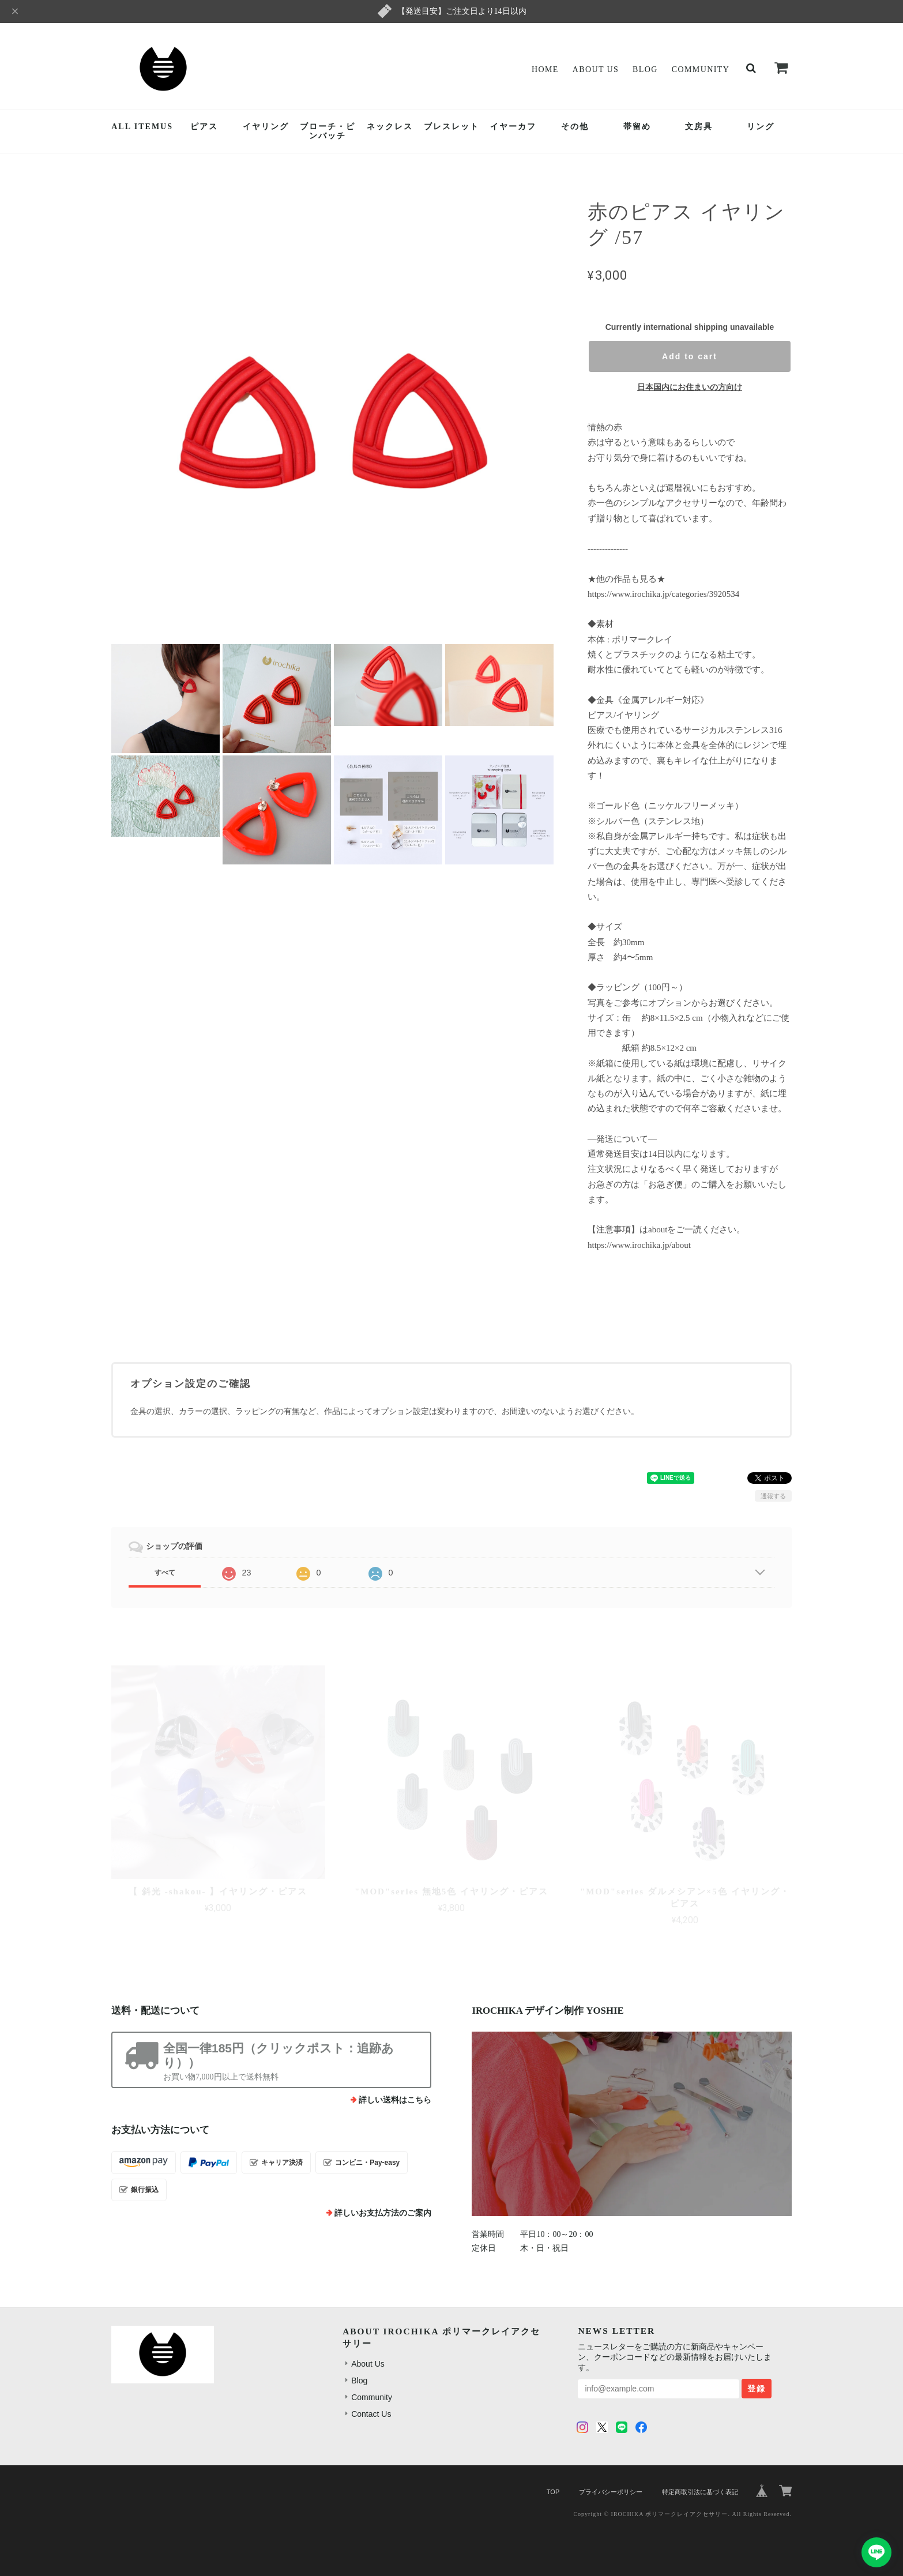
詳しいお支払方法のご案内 (382, 2213)
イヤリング (266, 126)
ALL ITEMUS (142, 126)
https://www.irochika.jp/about (639, 1245)
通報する (773, 1495)
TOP (553, 2491)
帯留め (637, 126)
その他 (575, 126)
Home (545, 69)
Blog (645, 69)
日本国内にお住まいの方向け (689, 387)
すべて (165, 1573)
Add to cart (689, 356)
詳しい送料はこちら (395, 2100)
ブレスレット (451, 126)
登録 (756, 2388)
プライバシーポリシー (610, 2491)
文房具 (699, 126)
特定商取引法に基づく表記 (700, 2491)
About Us (596, 69)
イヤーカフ (513, 126)
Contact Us (371, 2414)
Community (701, 69)
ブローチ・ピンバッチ (327, 131)
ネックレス (390, 126)
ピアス (204, 126)
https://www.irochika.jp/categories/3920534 (663, 594)
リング (760, 126)
